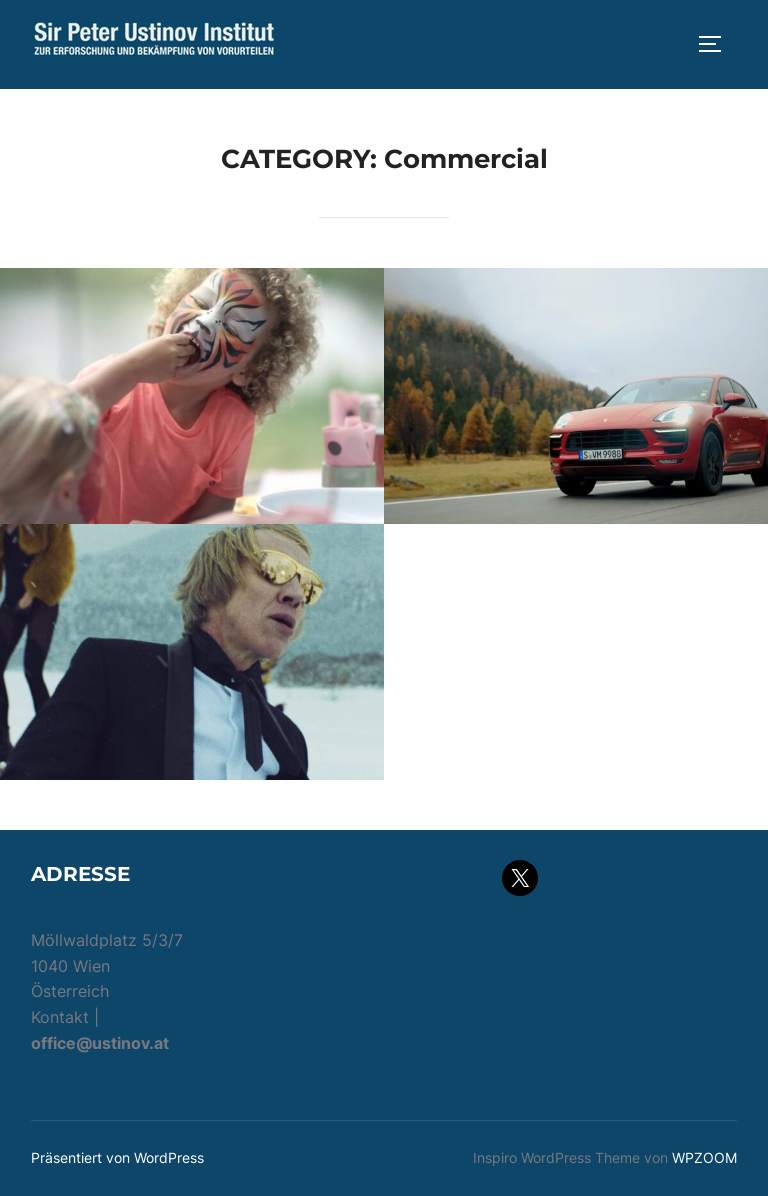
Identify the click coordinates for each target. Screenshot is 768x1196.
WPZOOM (704, 1157)
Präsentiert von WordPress (117, 1157)
